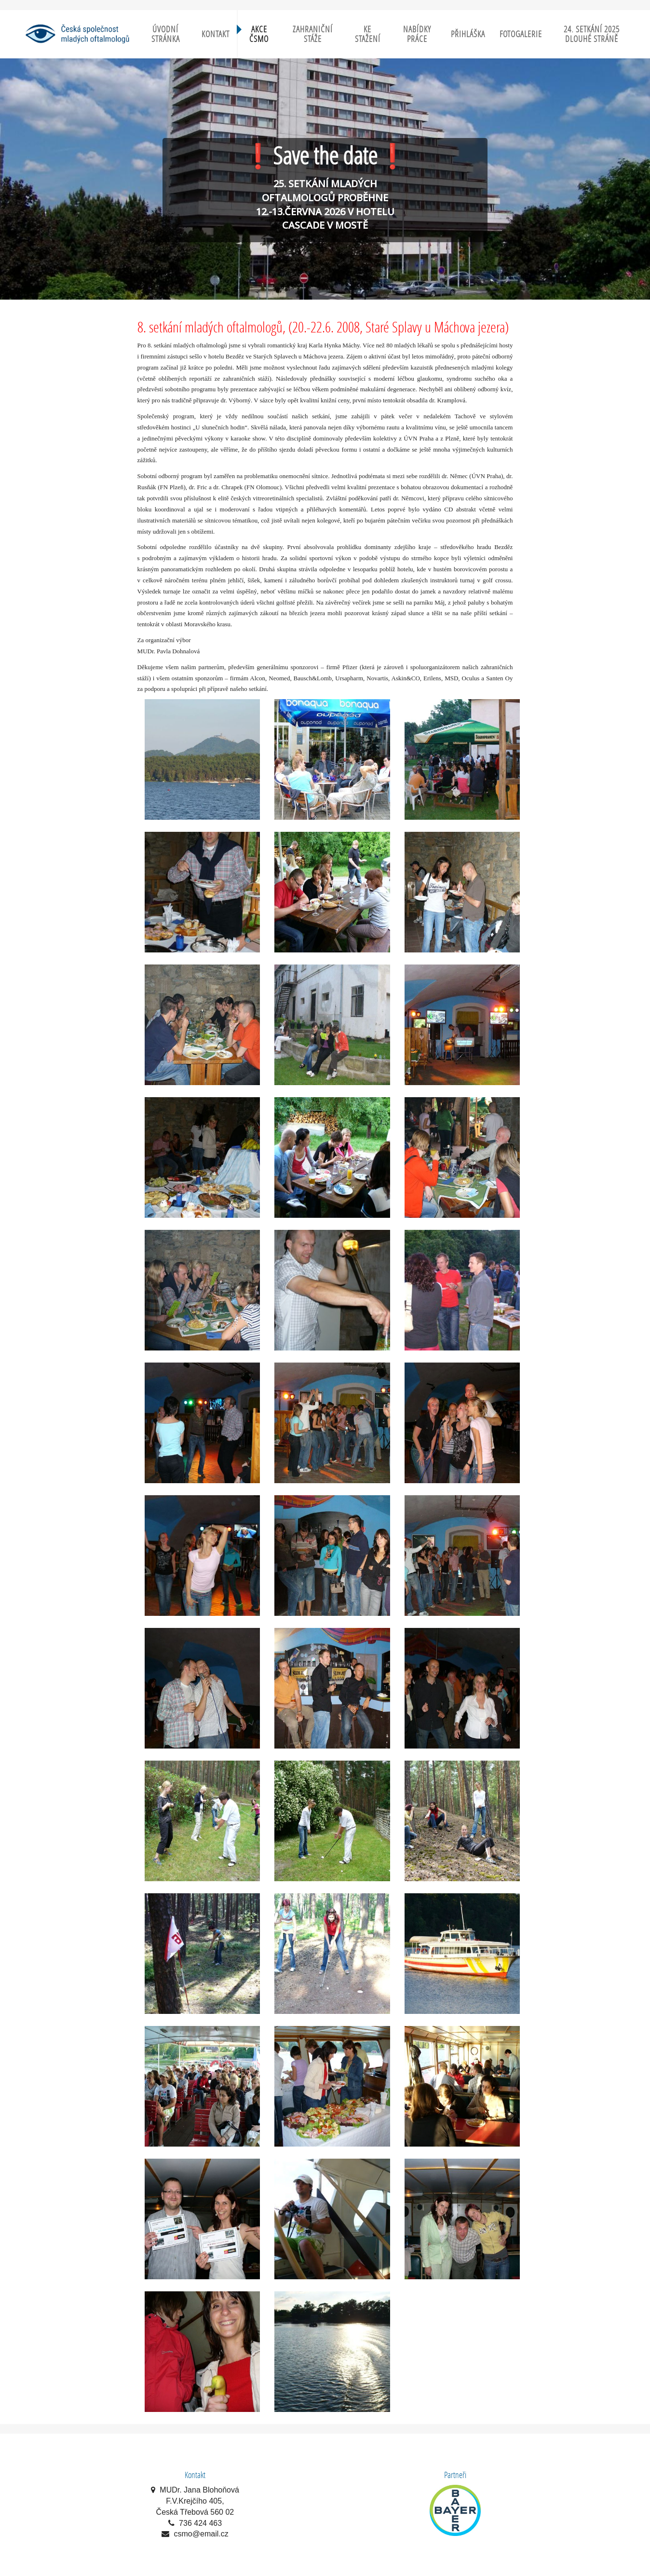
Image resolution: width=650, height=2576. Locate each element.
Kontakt (216, 34)
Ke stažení (367, 34)
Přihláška (468, 34)
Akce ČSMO (259, 34)
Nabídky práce (417, 34)
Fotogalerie (521, 34)
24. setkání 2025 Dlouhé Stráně (592, 34)
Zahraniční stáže (313, 34)
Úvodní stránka (165, 34)
